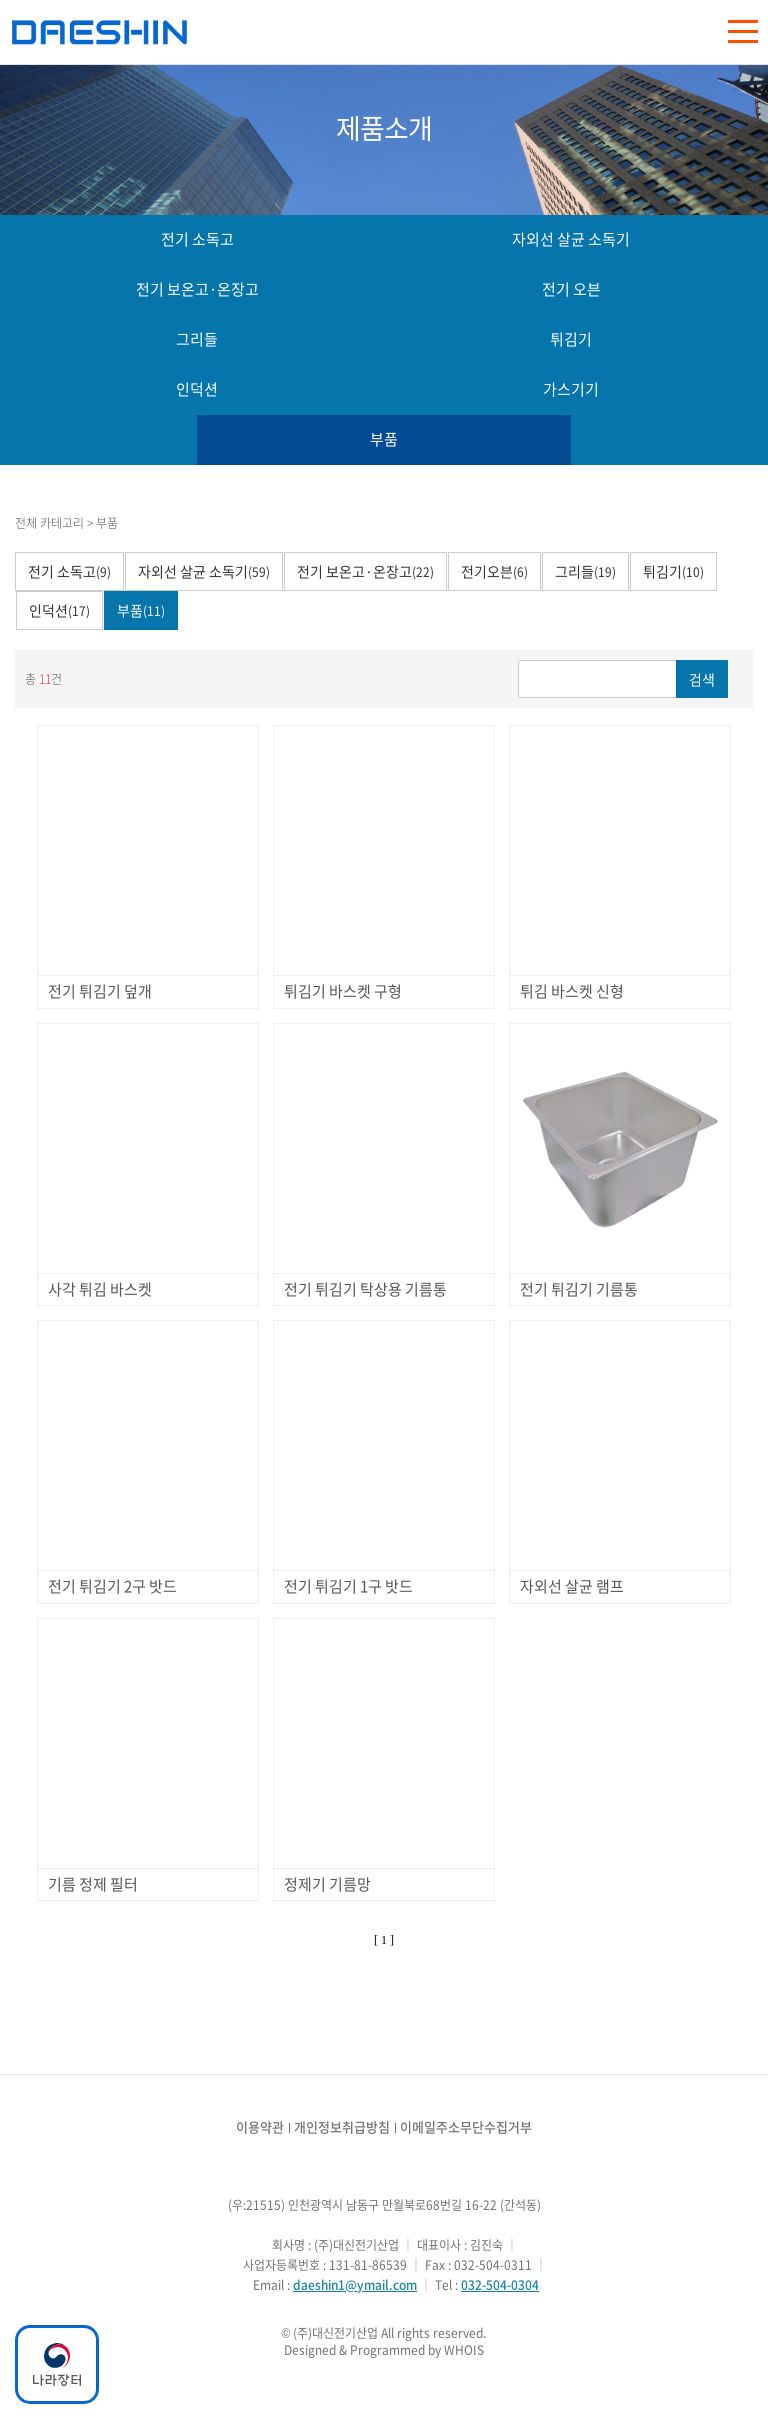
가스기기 (571, 389)
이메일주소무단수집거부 (466, 2126)
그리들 (197, 339)
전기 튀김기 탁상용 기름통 (365, 1289)
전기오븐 (494, 571)
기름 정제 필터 (93, 1884)
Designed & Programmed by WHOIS (384, 2350)
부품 (384, 439)
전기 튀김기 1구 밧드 (348, 1586)
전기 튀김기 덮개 (100, 991)
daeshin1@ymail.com (355, 2285)
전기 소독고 (197, 239)
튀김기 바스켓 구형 (343, 991)
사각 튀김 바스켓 (100, 1289)
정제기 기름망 (327, 1884)
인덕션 (197, 389)
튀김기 (571, 339)
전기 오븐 (571, 289)
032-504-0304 (500, 2285)
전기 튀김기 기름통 (579, 1289)
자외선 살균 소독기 (571, 239)
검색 (702, 679)
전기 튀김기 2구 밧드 (112, 1586)
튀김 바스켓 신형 (572, 991)
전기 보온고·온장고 (197, 289)
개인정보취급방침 (342, 2126)
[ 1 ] (384, 1940)
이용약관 (260, 2126)
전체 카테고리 (49, 523)
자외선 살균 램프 (572, 1586)
